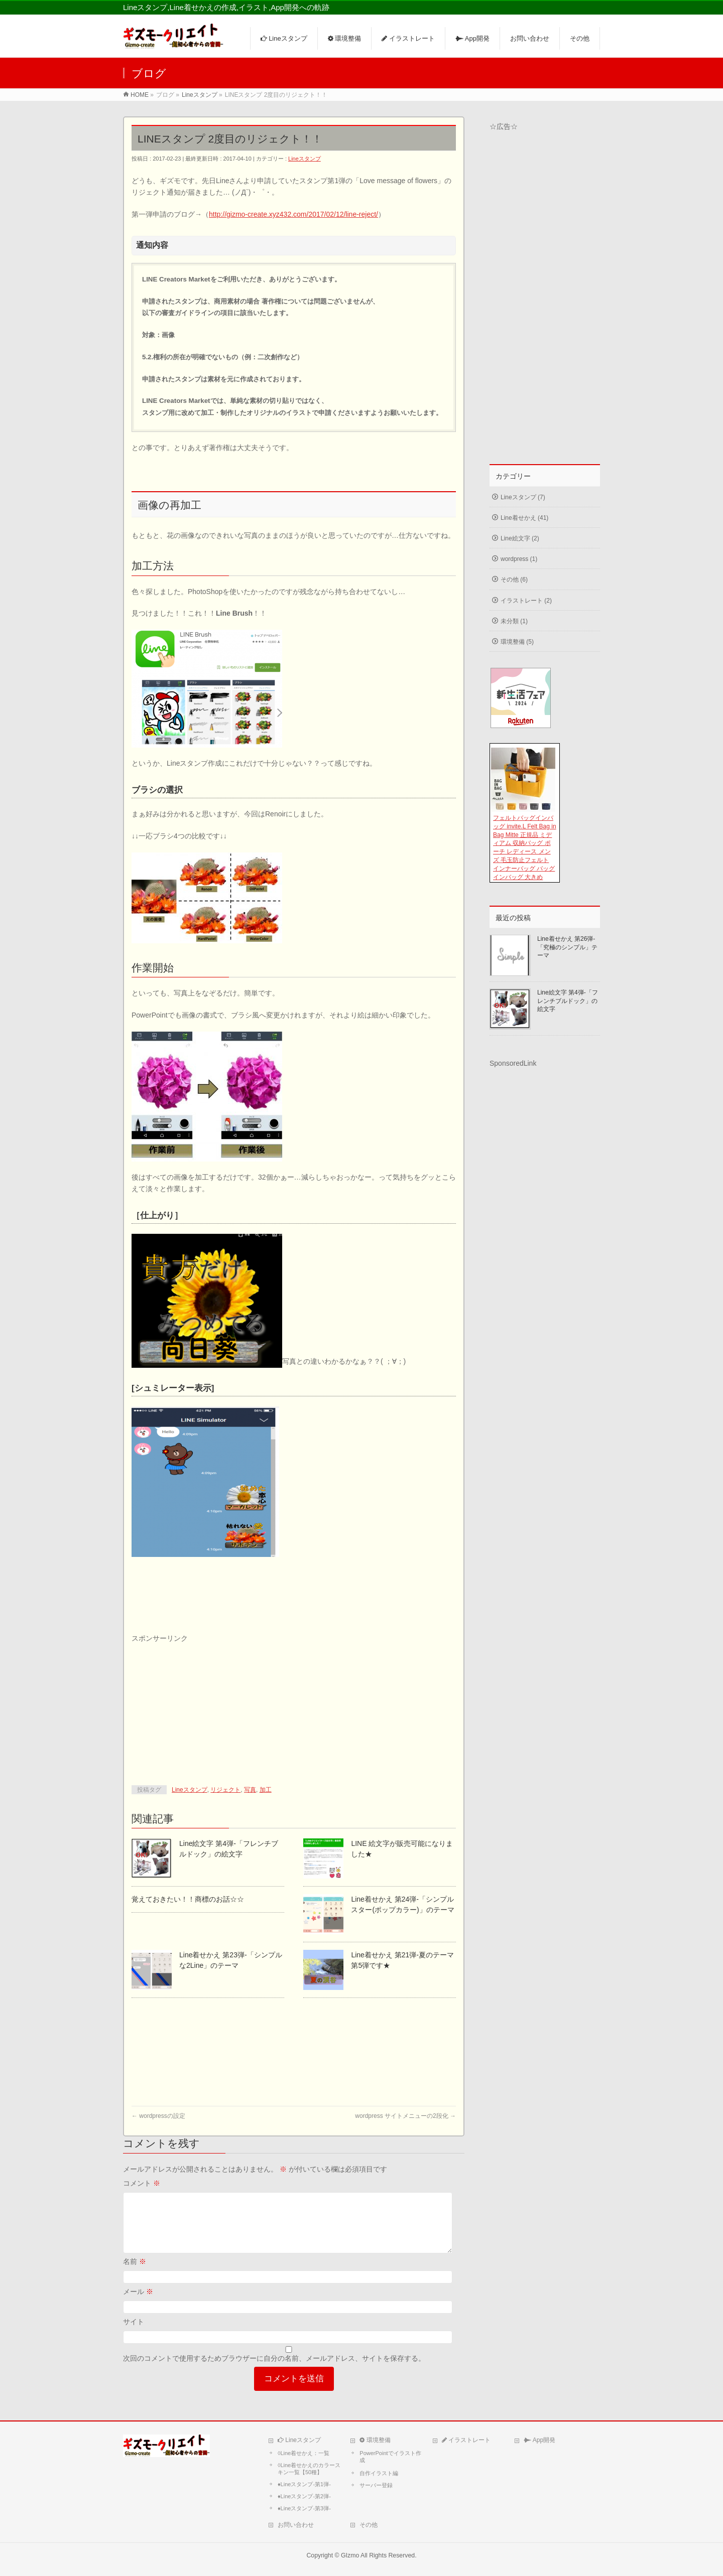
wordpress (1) (519, 558)
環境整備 (374, 2440)
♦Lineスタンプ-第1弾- (304, 2484)
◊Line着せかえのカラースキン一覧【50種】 (309, 2468)
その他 (368, 2524)
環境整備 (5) (517, 641)
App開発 (539, 2440)
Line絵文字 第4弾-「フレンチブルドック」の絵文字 (567, 1000)
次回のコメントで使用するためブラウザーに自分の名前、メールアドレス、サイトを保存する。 (274, 2370)
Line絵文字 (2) (520, 538)
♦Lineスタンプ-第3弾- (304, 2508)
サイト (133, 2334)
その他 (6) (514, 579)
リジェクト (225, 1789)
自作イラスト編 (378, 2473)
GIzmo (350, 2555)
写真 (250, 1789)
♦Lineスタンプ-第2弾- (304, 2496)
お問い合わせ (296, 2524)
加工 (266, 1789)
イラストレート (466, 2440)
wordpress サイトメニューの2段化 (405, 2115)
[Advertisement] (207, 1706)
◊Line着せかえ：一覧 (303, 2453)
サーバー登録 (376, 2485)
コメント (141, 2183)
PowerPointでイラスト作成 (390, 2456)
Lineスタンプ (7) (523, 497)
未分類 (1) (514, 621)
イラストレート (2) (526, 600)
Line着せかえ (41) (524, 517)
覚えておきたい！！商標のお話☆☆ (188, 1899)
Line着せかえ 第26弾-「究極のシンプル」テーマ (567, 946)
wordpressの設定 (158, 2115)
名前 (134, 2273)
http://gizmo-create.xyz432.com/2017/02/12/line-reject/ (293, 214)
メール (138, 2304)
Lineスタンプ (304, 159)
